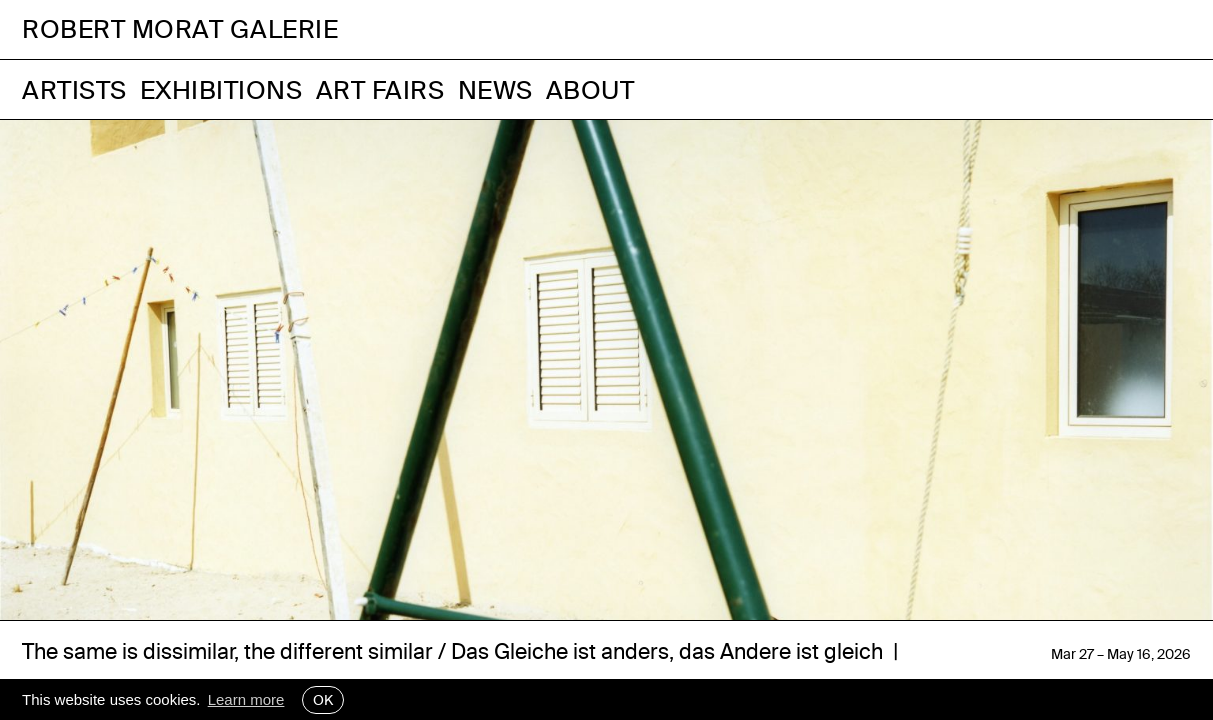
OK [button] (323, 700)
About (590, 89)
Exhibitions (221, 89)
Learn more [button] (246, 699)
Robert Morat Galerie (180, 29)
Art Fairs (380, 89)
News (495, 89)
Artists (74, 89)
